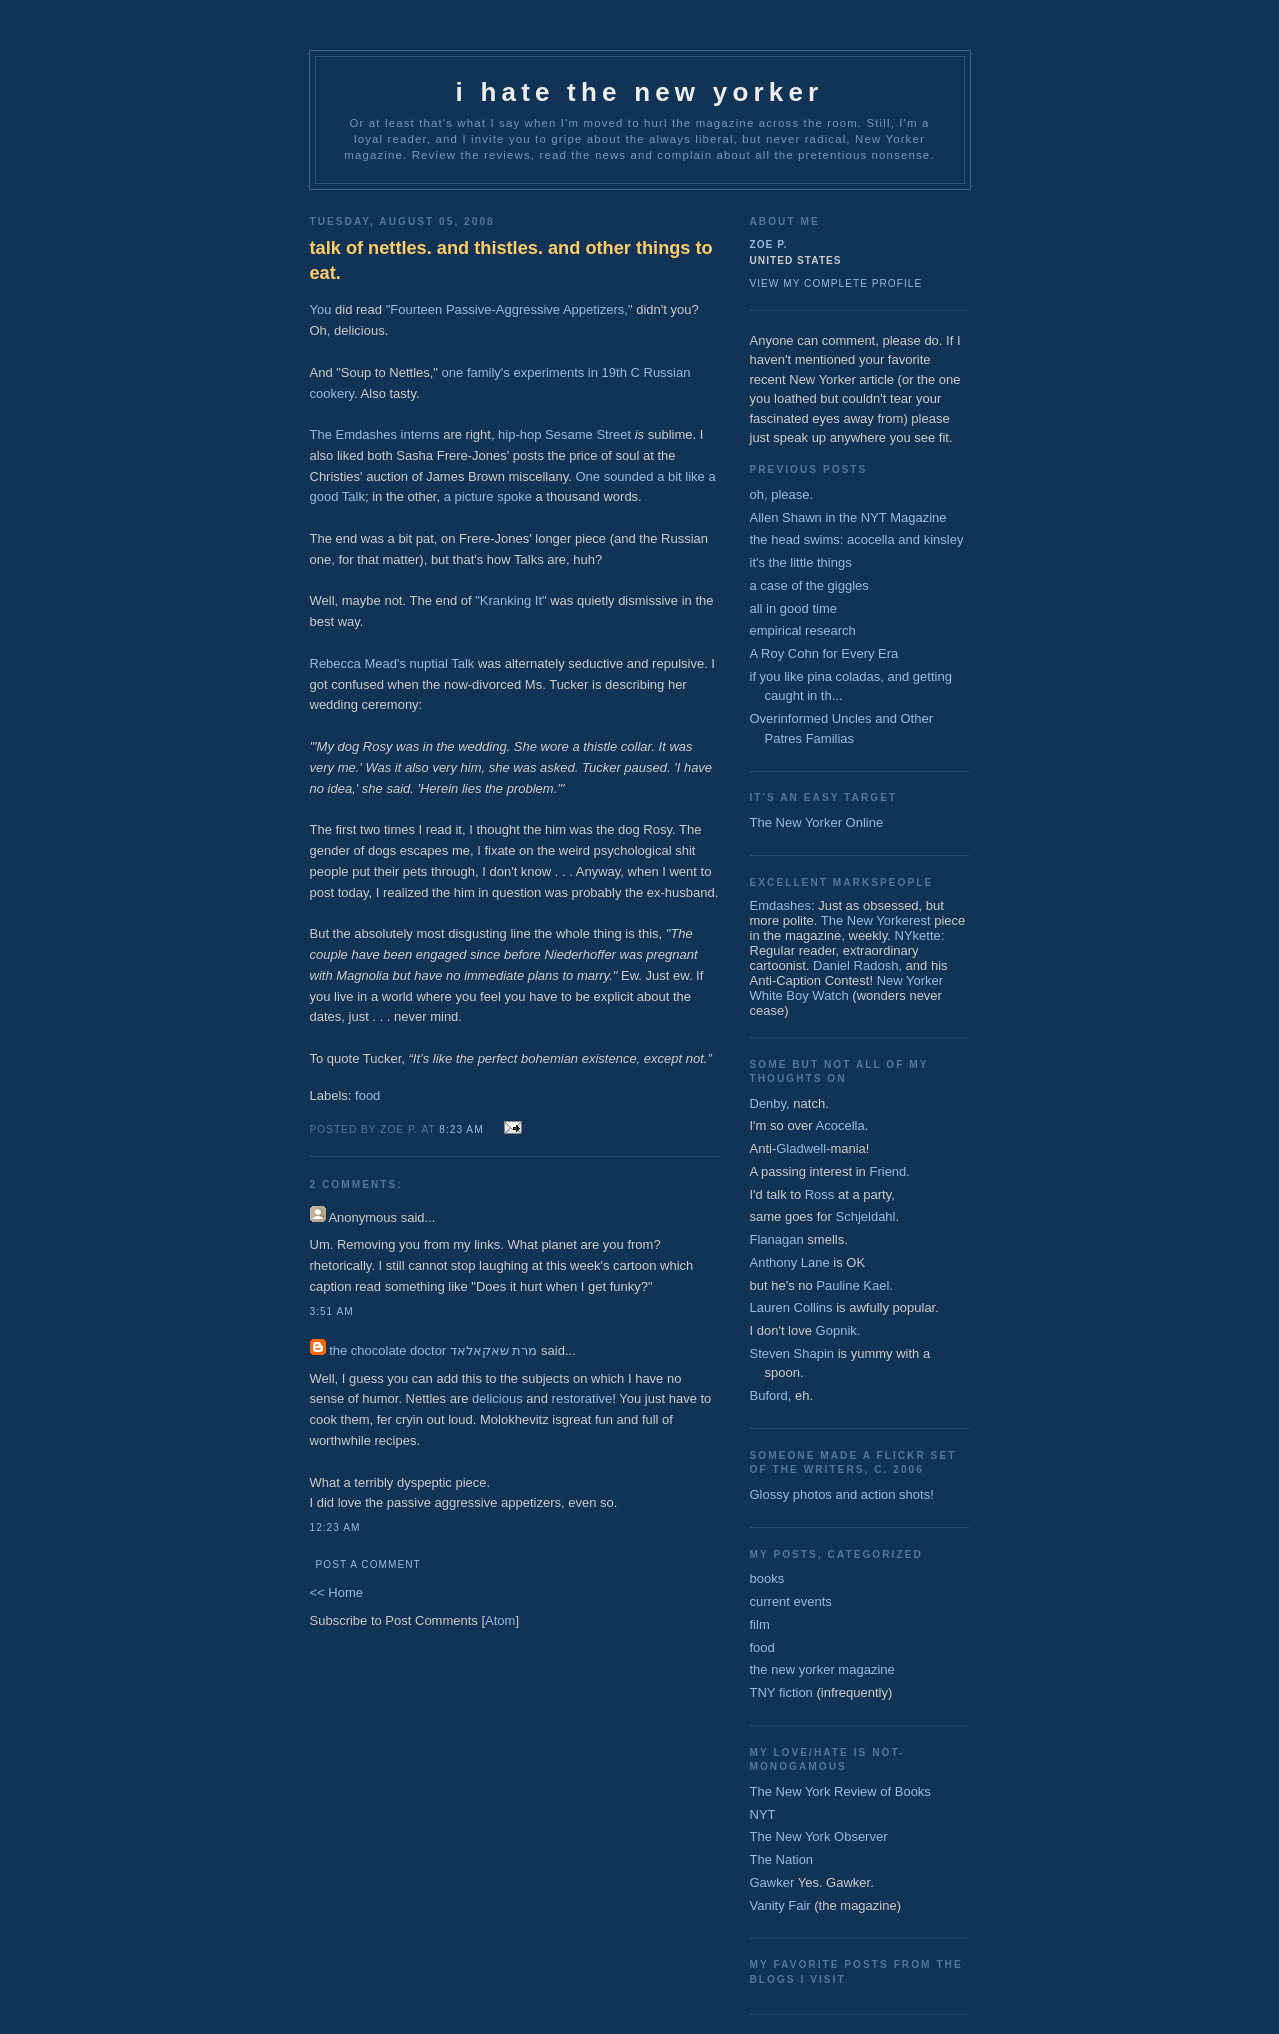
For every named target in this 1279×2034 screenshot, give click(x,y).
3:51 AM (332, 1311)
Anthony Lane (790, 1262)
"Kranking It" (510, 600)
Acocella (840, 1125)
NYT (763, 1814)
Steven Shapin (792, 1353)
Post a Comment (368, 1564)
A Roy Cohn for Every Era (824, 653)
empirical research (803, 630)
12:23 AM (335, 1527)
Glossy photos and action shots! (842, 1494)
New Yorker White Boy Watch (847, 988)
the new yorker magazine (822, 1669)
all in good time (793, 608)
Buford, (771, 1395)
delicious (497, 1398)
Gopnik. (838, 1330)
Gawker (772, 1882)
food (367, 1095)
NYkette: (920, 935)
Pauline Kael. (854, 1285)
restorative (582, 1398)
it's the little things (801, 562)
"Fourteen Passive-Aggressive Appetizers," (509, 309)
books (767, 1578)
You (321, 309)
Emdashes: (782, 905)
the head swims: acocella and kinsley (857, 539)
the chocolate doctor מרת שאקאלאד (433, 1350)
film (760, 1624)
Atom (500, 1620)
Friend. (889, 1171)
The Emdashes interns (375, 434)
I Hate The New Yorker (640, 92)
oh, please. (782, 494)
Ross (820, 1194)
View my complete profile (836, 283)
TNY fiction (781, 1692)
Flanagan (777, 1239)
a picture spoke (488, 496)
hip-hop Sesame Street (564, 434)
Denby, (770, 1103)
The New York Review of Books (840, 1791)
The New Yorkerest (876, 920)
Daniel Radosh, (857, 965)
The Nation (782, 1859)
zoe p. (769, 244)
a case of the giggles (809, 585)
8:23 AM (461, 1129)
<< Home (336, 1592)
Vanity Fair (780, 1905)
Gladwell (801, 1148)
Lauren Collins (791, 1307)
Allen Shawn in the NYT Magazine (848, 517)
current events (791, 1601)
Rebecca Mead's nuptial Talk (392, 663)
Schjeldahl (866, 1216)
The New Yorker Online (817, 822)
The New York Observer (819, 1836)
